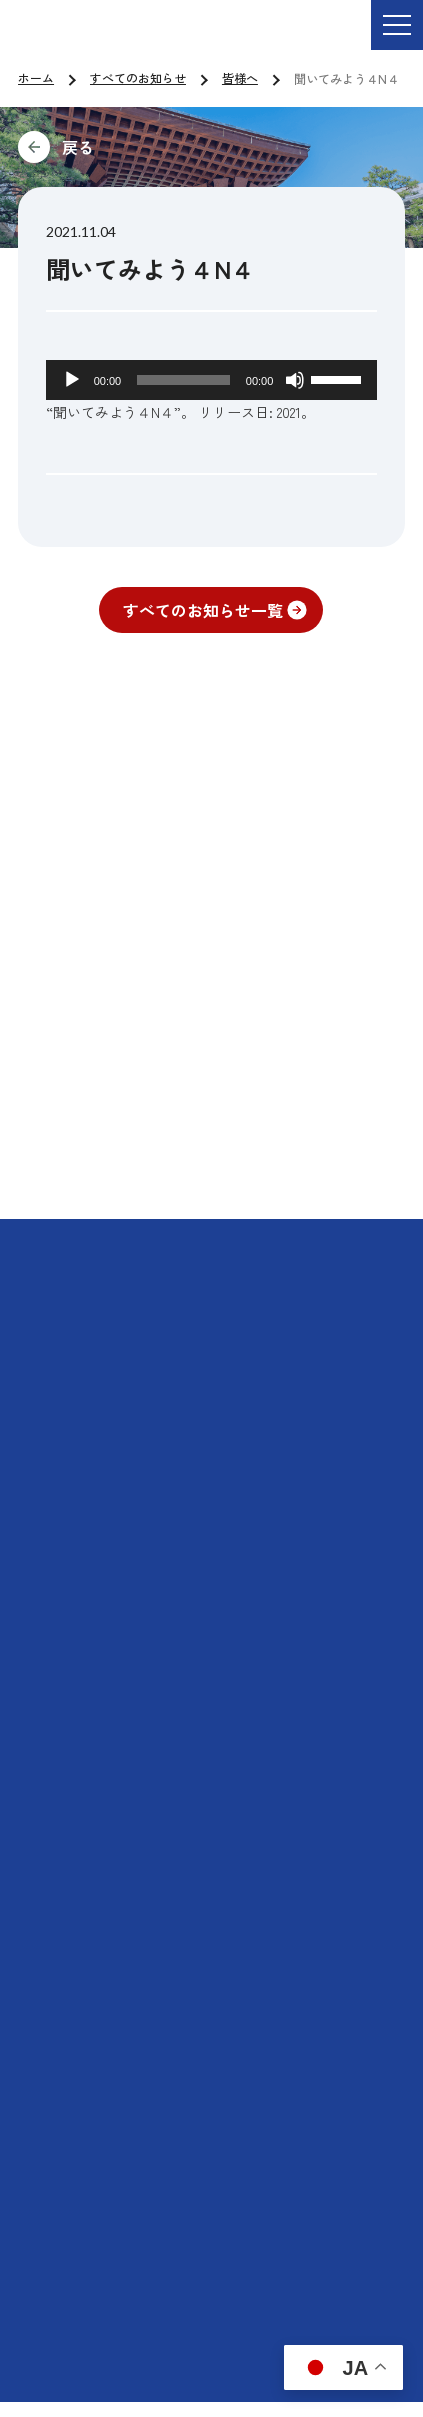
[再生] (72, 380)
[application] (212, 380)
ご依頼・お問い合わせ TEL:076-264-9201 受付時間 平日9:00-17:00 (264, 39)
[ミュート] (295, 380)
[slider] (183, 380)
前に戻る (211, 147)
